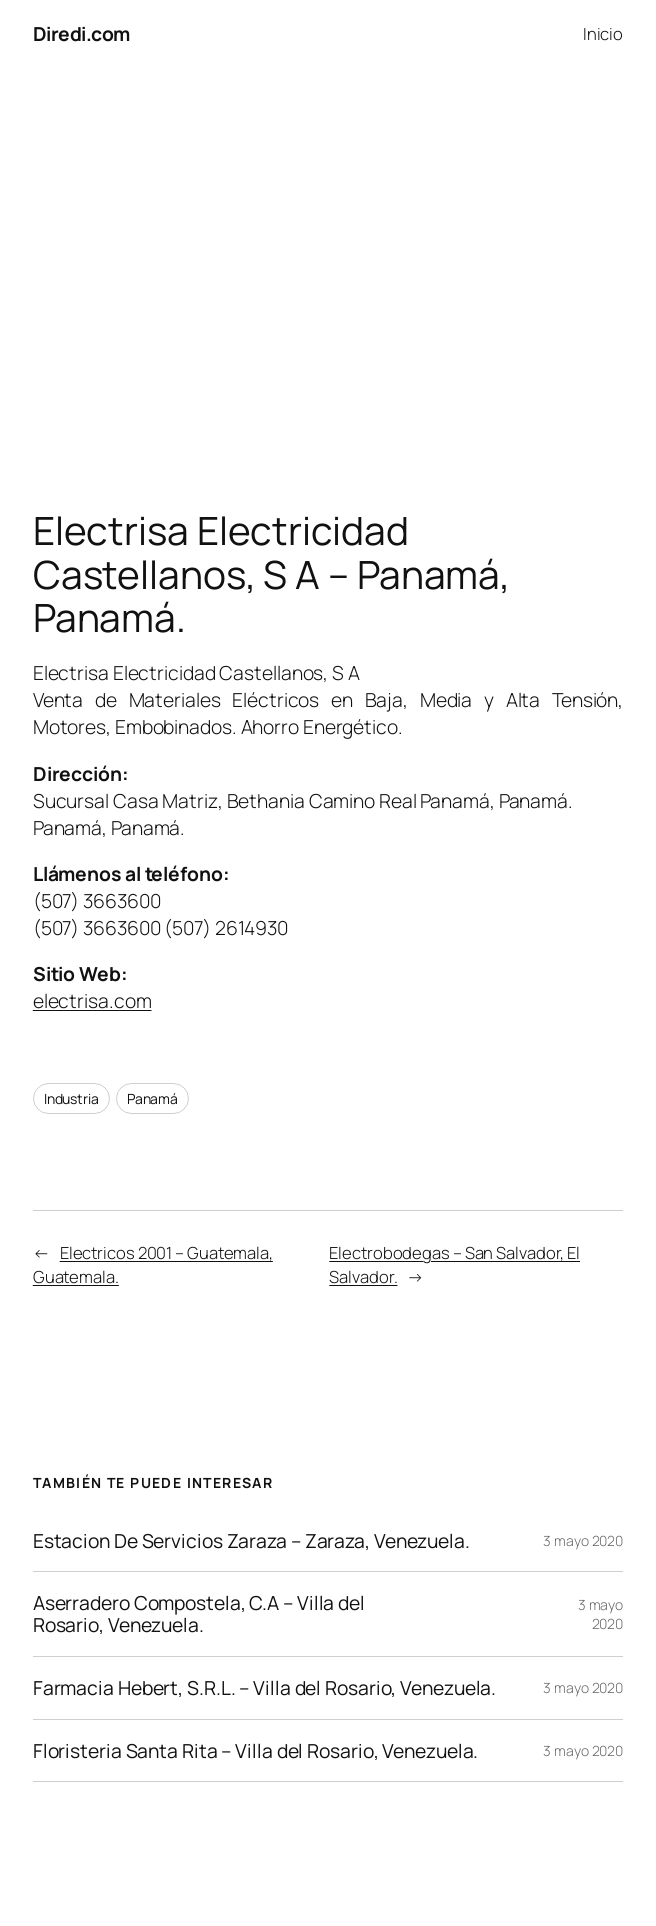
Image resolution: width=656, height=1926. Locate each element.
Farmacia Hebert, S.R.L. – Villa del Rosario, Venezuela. (265, 1688)
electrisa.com (92, 1000)
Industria (71, 1098)
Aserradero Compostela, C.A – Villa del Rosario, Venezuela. (199, 1613)
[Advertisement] (328, 277)
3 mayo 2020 (583, 1540)
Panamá (152, 1098)
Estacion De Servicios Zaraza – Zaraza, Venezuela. (251, 1541)
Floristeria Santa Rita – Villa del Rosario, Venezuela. (256, 1751)
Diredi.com (81, 33)
